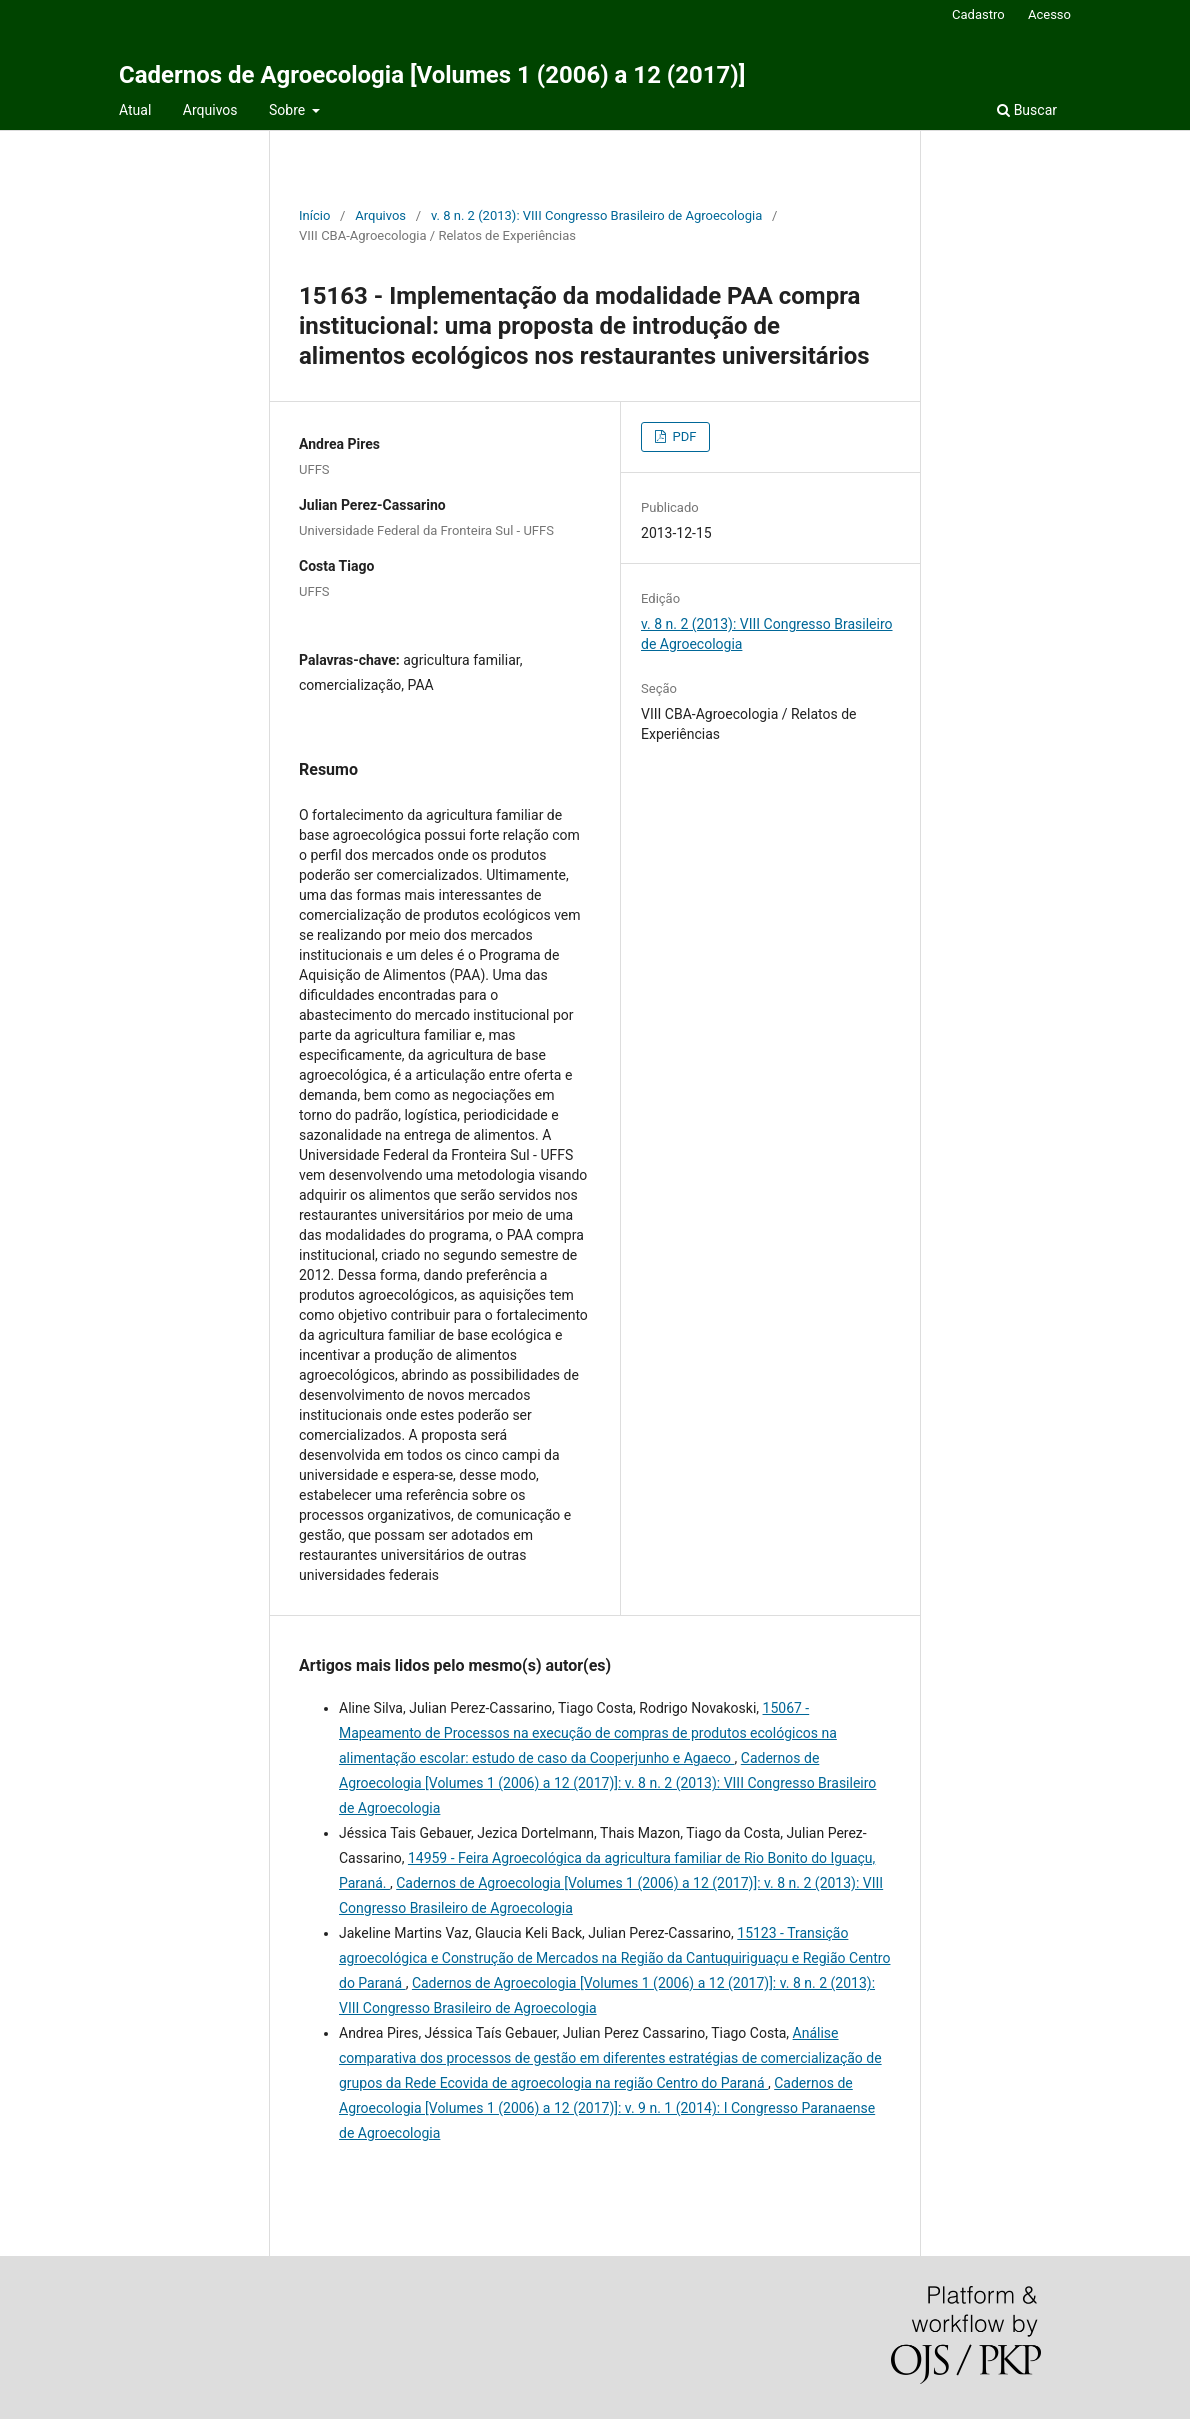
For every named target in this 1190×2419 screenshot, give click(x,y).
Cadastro (978, 14)
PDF (682, 436)
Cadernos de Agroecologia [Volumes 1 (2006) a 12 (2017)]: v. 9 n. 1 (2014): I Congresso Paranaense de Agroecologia (607, 2108)
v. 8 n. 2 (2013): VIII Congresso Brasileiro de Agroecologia (596, 215)
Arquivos (210, 110)
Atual (135, 110)
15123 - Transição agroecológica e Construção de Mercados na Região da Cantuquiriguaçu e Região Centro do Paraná (614, 1958)
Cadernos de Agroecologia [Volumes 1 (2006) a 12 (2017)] (432, 75)
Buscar (1027, 110)
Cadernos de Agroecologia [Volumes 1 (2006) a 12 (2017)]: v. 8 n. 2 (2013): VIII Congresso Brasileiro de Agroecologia (607, 1783)
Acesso (1049, 14)
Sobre (289, 110)
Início (314, 215)
